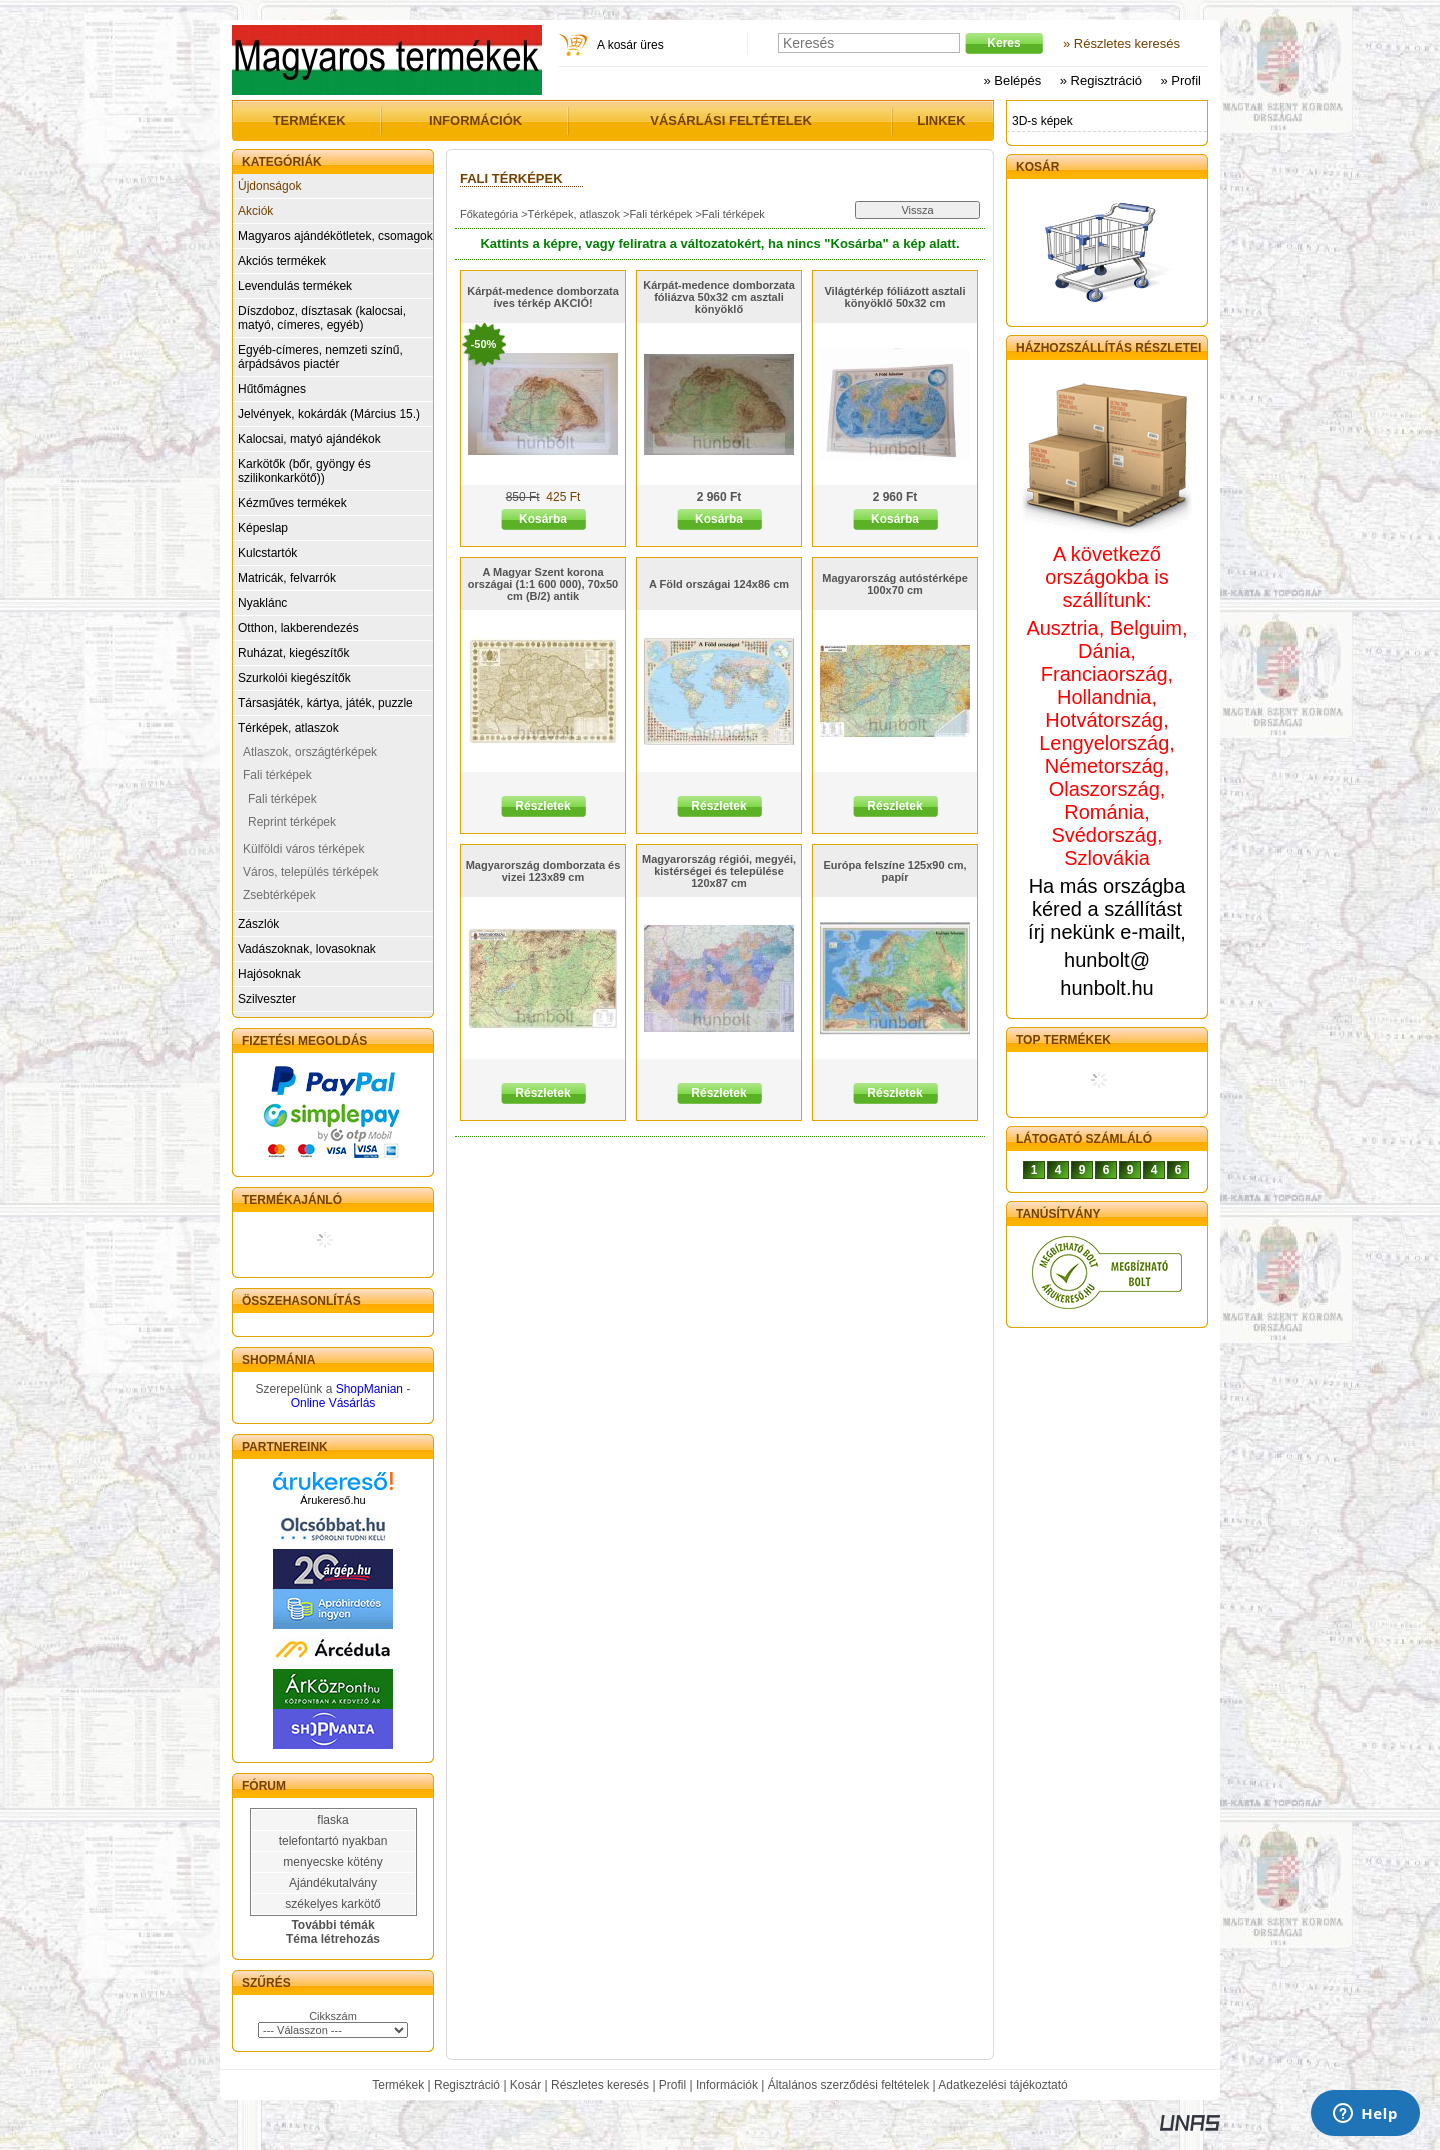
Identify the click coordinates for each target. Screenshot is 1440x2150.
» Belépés (1012, 80)
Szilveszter (267, 999)
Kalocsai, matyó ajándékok (309, 439)
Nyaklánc (262, 603)
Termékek (398, 2085)
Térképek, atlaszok (288, 728)
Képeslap (263, 528)
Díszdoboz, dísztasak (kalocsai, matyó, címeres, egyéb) (322, 318)
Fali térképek (277, 775)
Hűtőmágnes (272, 389)
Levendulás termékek (295, 286)
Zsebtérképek (279, 895)
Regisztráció (467, 2085)
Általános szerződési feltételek (848, 2085)
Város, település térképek (310, 872)
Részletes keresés (600, 2085)
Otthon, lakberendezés (298, 628)
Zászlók (258, 924)
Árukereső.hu (332, 1500)
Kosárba (543, 519)
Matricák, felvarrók (287, 578)
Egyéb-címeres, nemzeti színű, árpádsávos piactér (320, 357)
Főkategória (489, 214)
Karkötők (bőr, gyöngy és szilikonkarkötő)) (304, 471)
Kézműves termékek (292, 503)
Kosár (525, 2085)
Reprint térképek (292, 822)
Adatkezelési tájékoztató (1002, 2085)
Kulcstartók (267, 553)
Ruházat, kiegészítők (293, 653)
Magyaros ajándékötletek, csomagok (335, 236)
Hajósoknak (269, 974)
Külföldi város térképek (303, 849)
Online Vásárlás (333, 1403)
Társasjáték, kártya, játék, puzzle (325, 703)
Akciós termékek (282, 261)
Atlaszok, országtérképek (310, 752)
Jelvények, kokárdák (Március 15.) (329, 414)
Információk (727, 2085)
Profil (672, 2085)
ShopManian (369, 1389)
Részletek (542, 806)
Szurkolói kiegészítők (294, 678)
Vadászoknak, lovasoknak (307, 949)
